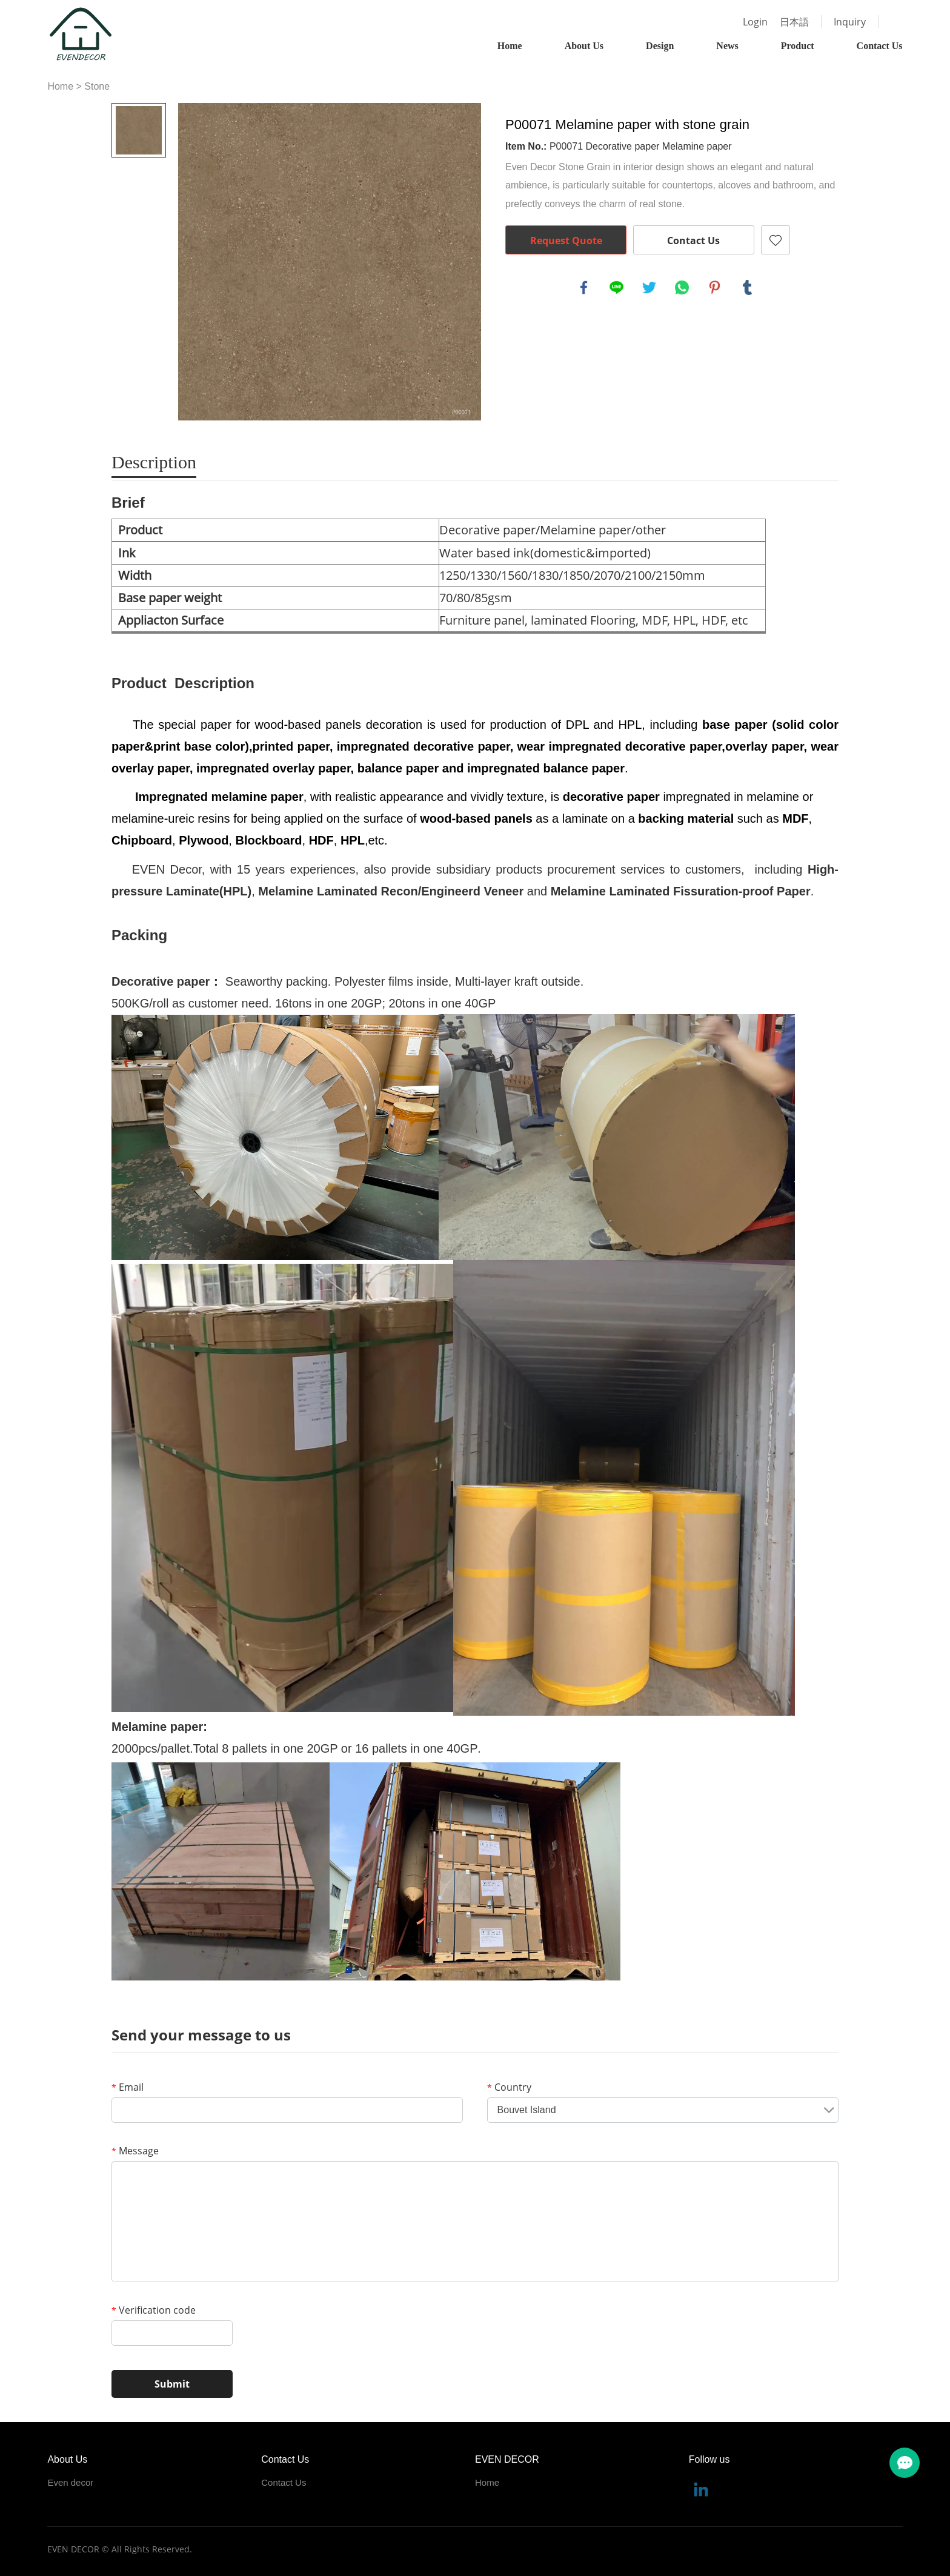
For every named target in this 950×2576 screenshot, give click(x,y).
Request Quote (566, 240)
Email (127, 2087)
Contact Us (880, 46)
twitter (649, 288)
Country (509, 2087)
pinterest (715, 288)
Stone (97, 86)
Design (660, 46)
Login (755, 21)
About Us (584, 46)
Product (797, 46)
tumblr (748, 288)
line (617, 288)
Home (509, 46)
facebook (584, 288)
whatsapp (682, 288)
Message (135, 2150)
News (727, 46)
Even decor (70, 2482)
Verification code (153, 2310)
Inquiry (850, 21)
